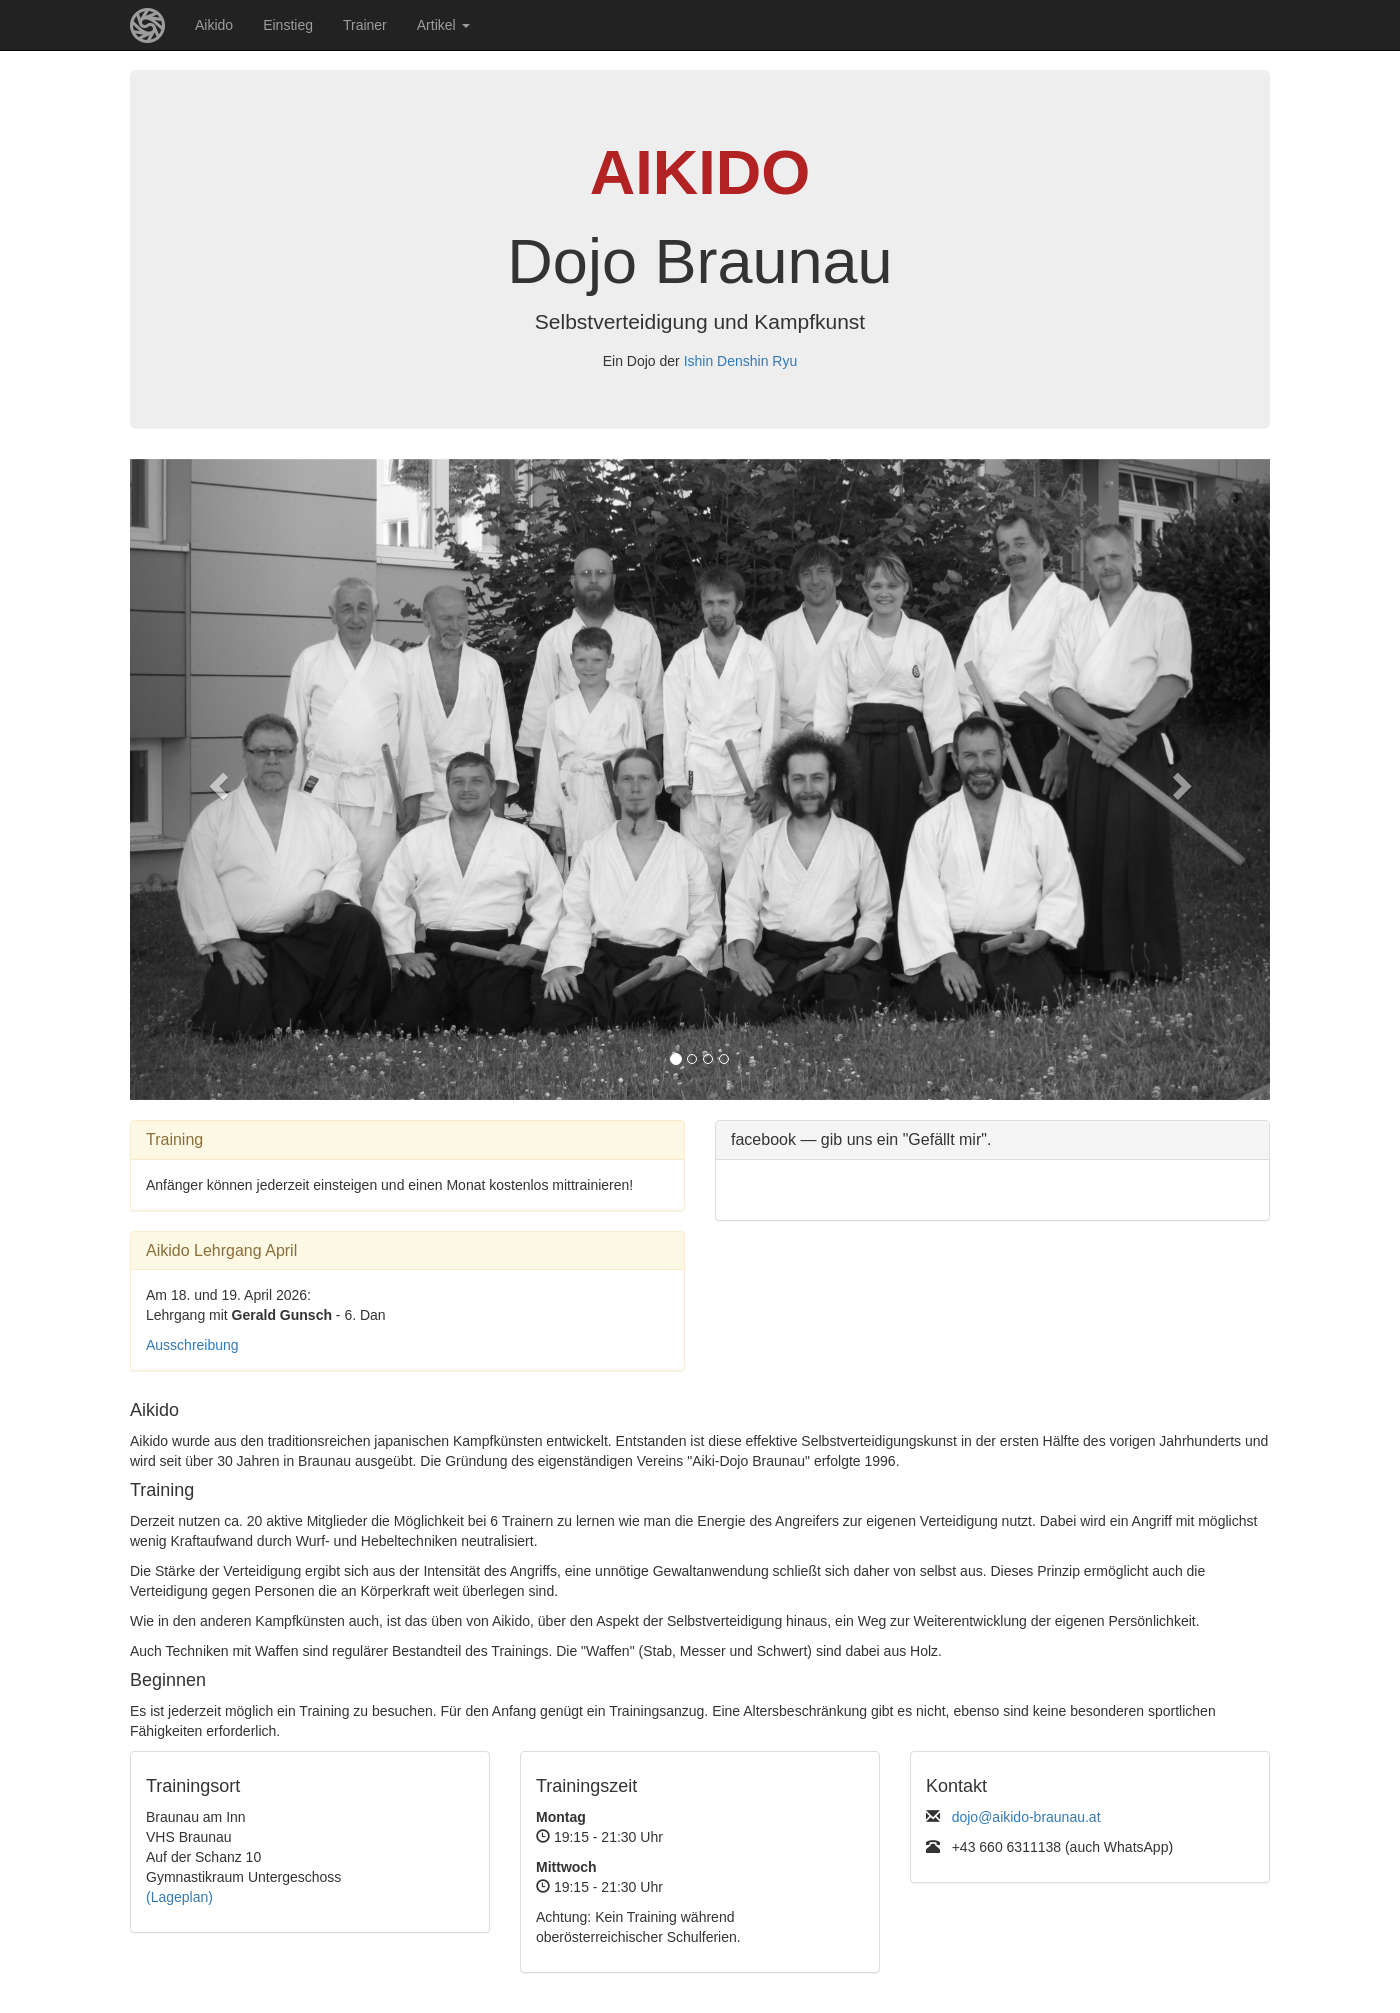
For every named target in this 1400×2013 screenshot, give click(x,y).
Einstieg (288, 25)
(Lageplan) (179, 1897)
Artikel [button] (443, 25)
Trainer (365, 25)
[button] (215, 779)
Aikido (214, 25)
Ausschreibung (192, 1345)
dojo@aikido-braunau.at (1026, 1817)
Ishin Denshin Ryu (741, 361)
